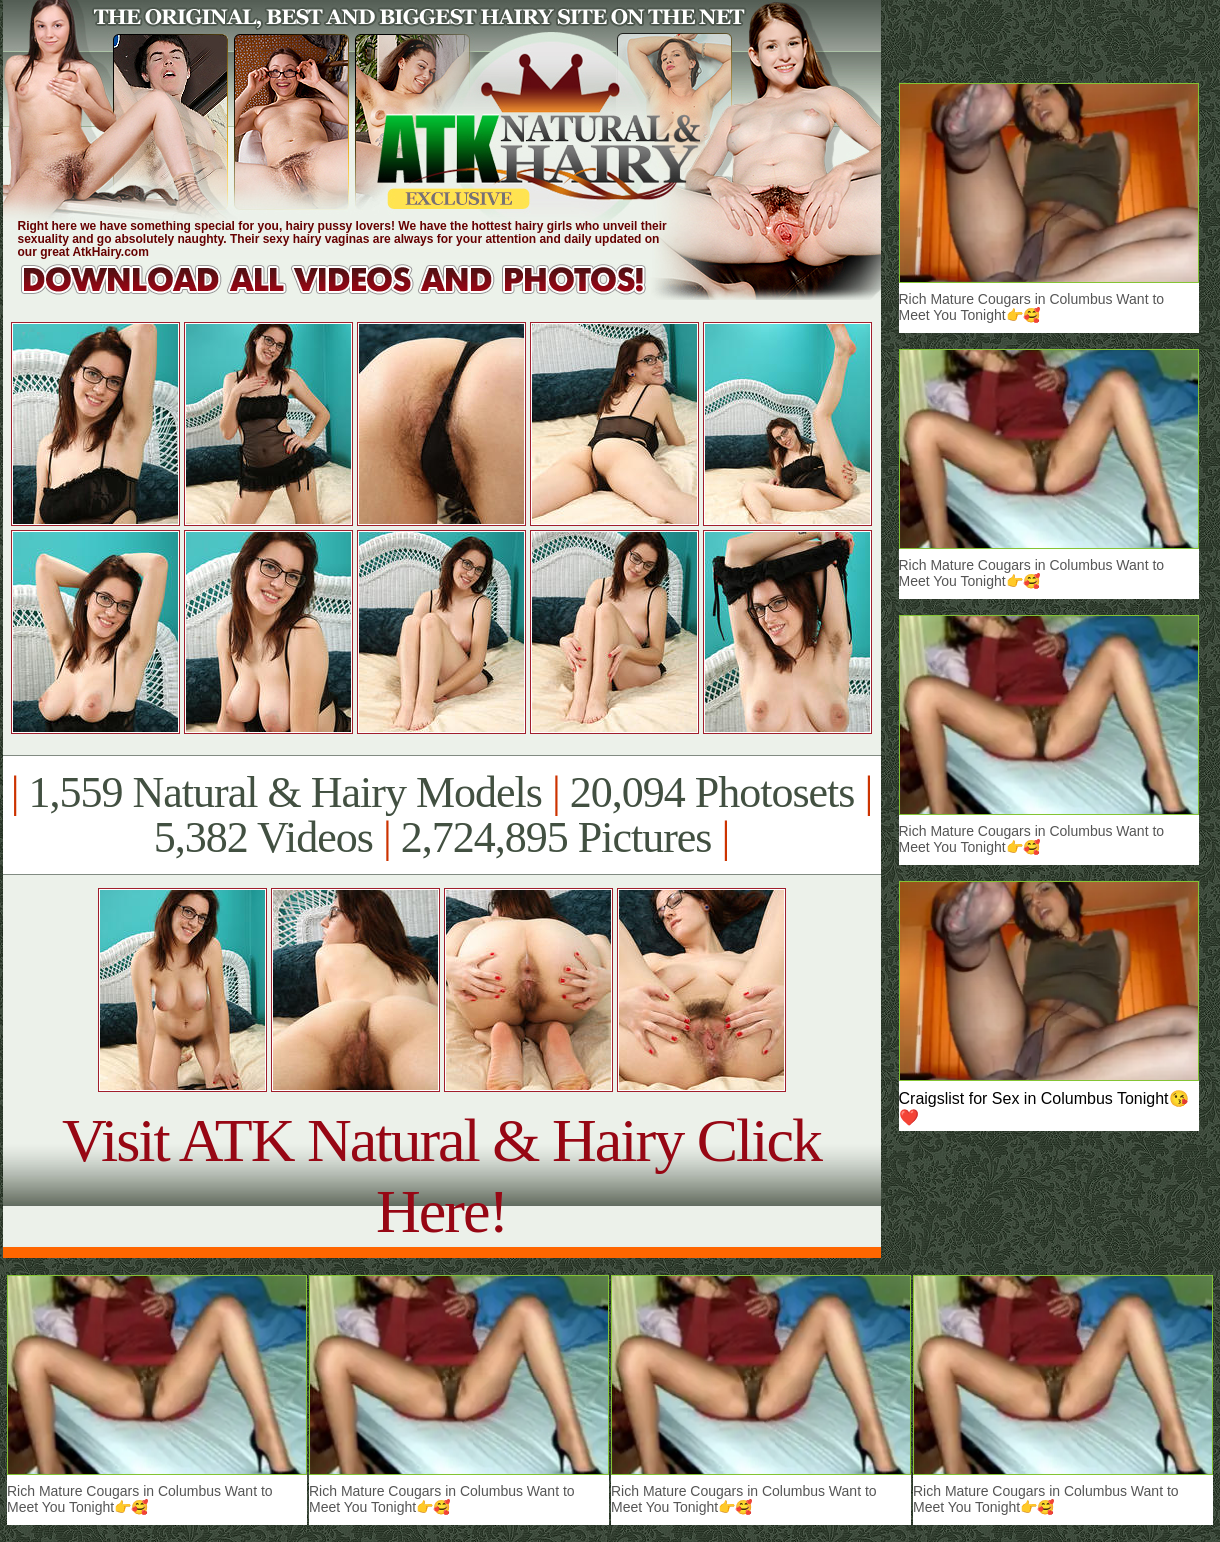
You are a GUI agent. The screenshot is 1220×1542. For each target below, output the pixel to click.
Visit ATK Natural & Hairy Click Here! (441, 1175)
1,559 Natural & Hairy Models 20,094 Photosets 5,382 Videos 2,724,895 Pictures (441, 815)
